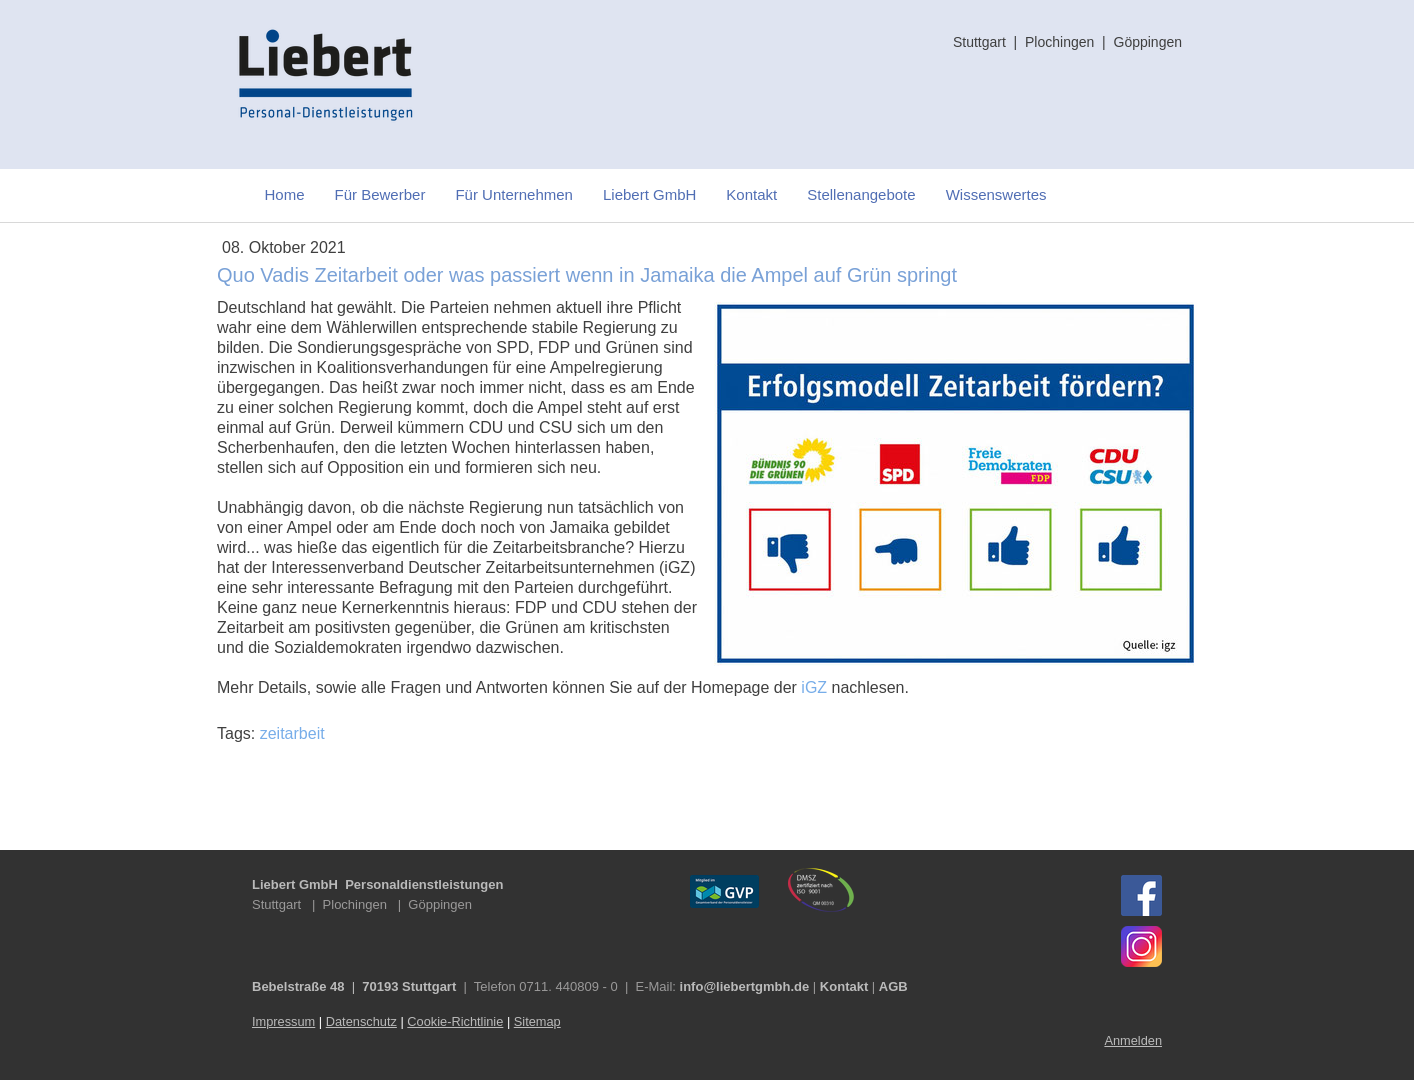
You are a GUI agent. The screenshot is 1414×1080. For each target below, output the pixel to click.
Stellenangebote (861, 194)
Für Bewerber (380, 194)
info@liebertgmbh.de (745, 986)
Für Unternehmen (514, 194)
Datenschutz (361, 1021)
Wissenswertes (996, 194)
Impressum (283, 1021)
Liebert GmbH (649, 194)
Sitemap (537, 1021)
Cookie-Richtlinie (455, 1021)
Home (285, 194)
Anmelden (1133, 1040)
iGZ (814, 687)
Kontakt (751, 194)
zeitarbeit (292, 733)
